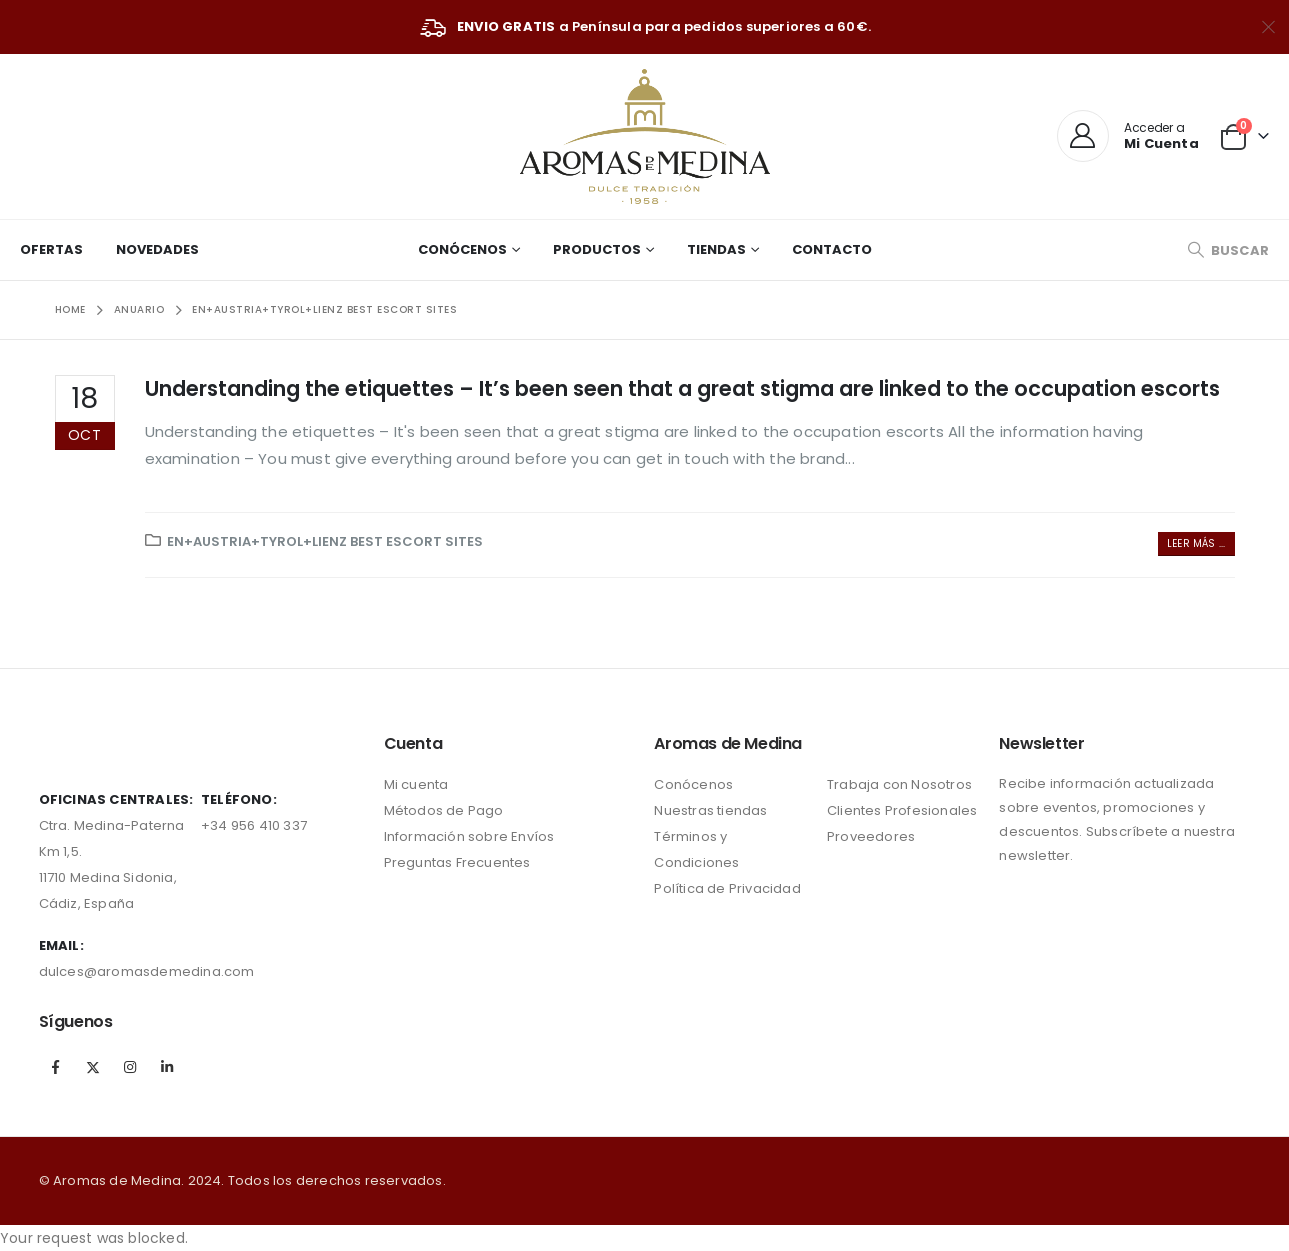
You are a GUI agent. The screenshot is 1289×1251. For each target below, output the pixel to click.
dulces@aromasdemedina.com (147, 971)
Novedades (157, 249)
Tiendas (716, 249)
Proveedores (871, 836)
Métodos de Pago (444, 810)
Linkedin (167, 1067)
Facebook (56, 1067)
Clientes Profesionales (902, 810)
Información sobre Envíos (469, 836)
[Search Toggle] (1228, 250)
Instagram (130, 1067)
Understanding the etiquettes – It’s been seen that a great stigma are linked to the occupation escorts (682, 388)
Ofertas (51, 249)
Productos (597, 249)
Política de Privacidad (727, 888)
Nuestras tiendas (710, 810)
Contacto (832, 249)
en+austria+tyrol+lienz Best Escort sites (325, 541)
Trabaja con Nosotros (899, 784)
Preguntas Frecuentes (457, 862)
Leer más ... (1196, 543)
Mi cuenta (416, 784)
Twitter (93, 1067)
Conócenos (462, 249)
